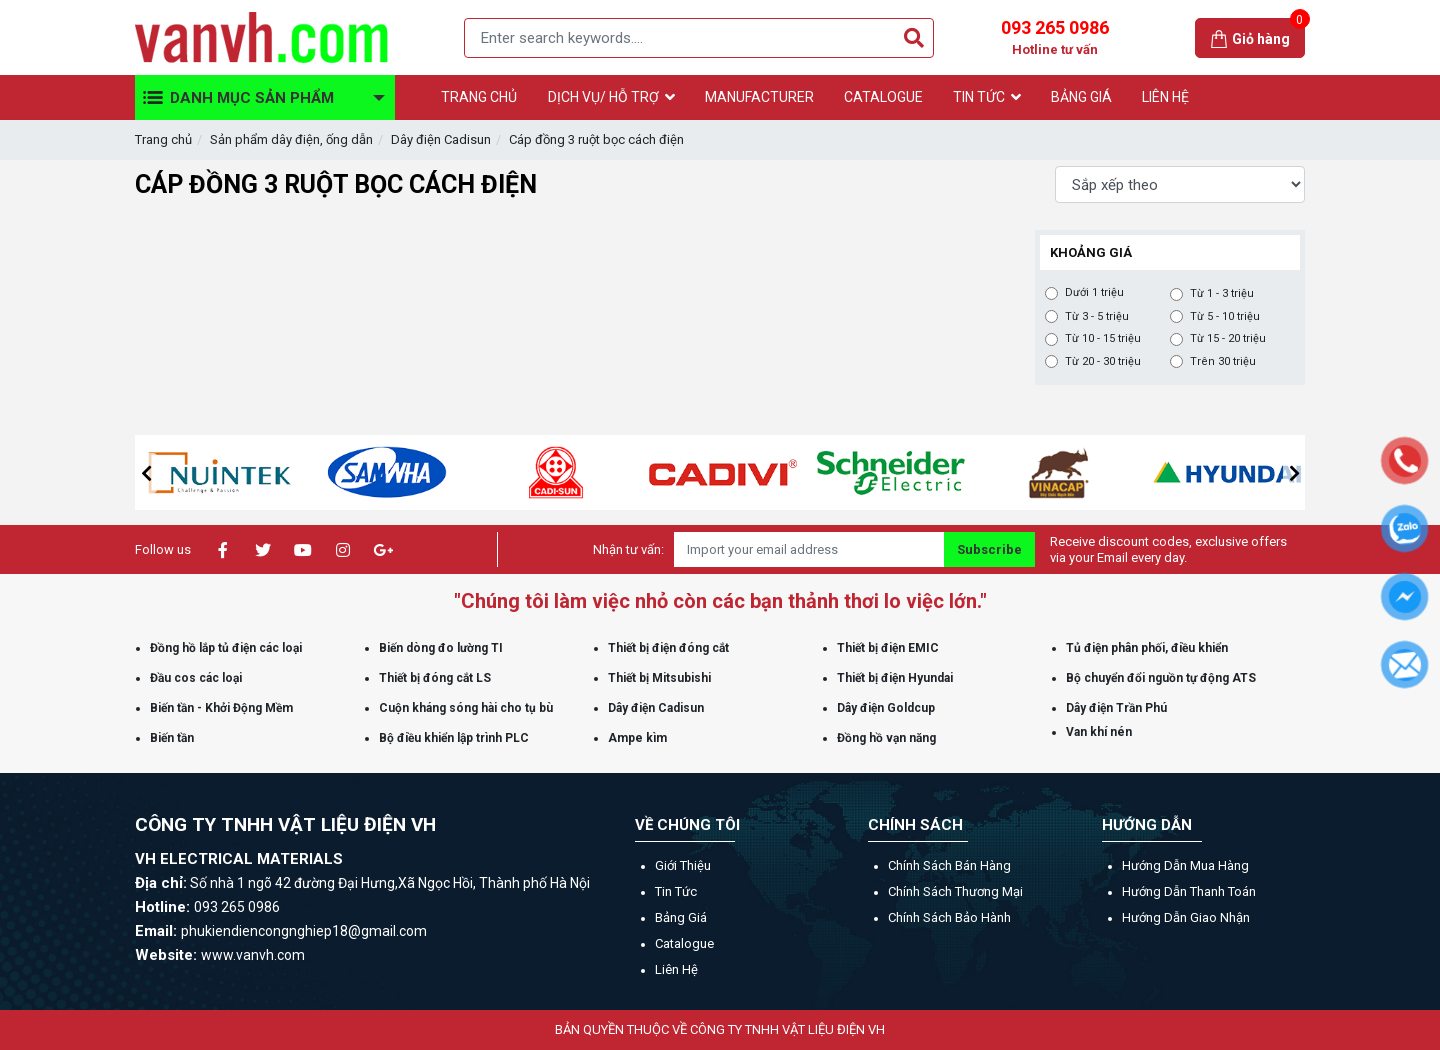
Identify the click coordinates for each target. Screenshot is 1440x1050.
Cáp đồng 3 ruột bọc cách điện (596, 139)
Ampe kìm (637, 738)
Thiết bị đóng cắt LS (435, 678)
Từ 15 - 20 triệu (1228, 339)
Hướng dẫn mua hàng (1185, 865)
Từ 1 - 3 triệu (1222, 294)
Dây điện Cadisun (441, 139)
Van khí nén (1099, 732)
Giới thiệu (683, 865)
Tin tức (676, 891)
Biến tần (172, 738)
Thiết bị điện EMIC (888, 648)
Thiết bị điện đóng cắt (668, 648)
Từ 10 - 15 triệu (1103, 339)
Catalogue (684, 943)
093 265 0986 (1055, 38)
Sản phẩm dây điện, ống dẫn (291, 139)
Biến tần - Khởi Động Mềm (221, 708)
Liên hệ (676, 969)
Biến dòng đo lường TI (441, 648)
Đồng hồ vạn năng (886, 738)
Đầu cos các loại (196, 678)
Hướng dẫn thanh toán (1189, 891)
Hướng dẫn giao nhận (1186, 917)
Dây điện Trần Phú (1116, 708)
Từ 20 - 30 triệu (1103, 362)
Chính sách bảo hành (949, 917)
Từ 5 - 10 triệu (1225, 317)
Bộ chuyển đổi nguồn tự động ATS (1161, 678)
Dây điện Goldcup (886, 708)
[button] (146, 473)
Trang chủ (163, 139)
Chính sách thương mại (955, 891)
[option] (258, 472)
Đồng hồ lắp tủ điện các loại (226, 648)
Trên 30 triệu (1223, 362)
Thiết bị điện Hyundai (895, 678)
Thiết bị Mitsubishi (659, 678)
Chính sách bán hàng (949, 865)
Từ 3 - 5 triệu (1097, 317)
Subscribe (989, 549)
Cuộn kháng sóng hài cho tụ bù (466, 708)
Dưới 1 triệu (1094, 293)
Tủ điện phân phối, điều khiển (1147, 648)
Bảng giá (681, 917)
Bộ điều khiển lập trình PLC (454, 738)
